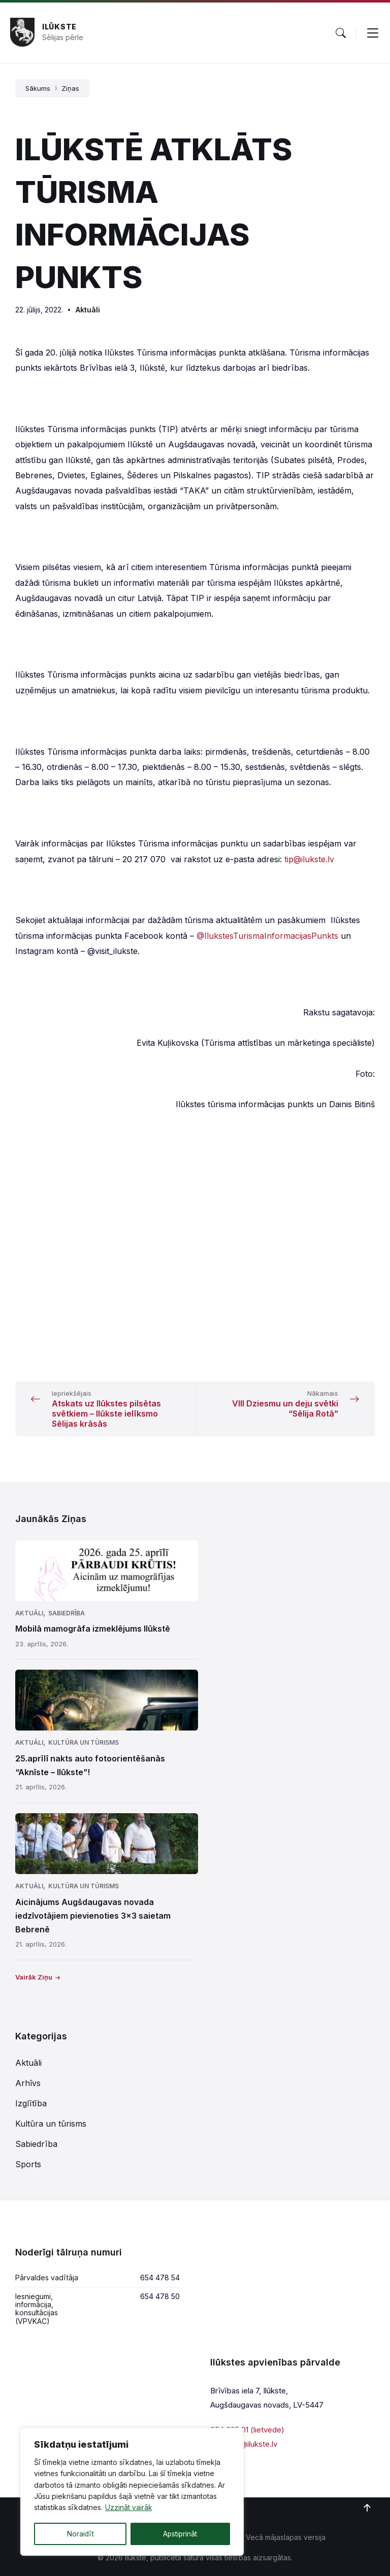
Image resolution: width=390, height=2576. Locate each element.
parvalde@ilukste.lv (243, 2444)
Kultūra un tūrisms (83, 1742)
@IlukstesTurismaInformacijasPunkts (267, 936)
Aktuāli (88, 309)
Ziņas (70, 88)
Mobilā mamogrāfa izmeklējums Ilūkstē (92, 1629)
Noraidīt (80, 2533)
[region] (132, 2492)
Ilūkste (59, 26)
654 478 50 (160, 2296)
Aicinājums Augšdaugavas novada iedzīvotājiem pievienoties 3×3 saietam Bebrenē (93, 1915)
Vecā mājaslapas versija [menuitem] (286, 2537)
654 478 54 (160, 2277)
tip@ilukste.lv (309, 859)
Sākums (37, 88)
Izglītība (31, 2103)
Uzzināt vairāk (128, 2508)
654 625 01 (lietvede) (247, 2429)
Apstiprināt (180, 2533)
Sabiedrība (66, 1613)
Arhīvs (28, 2083)
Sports (28, 2164)
